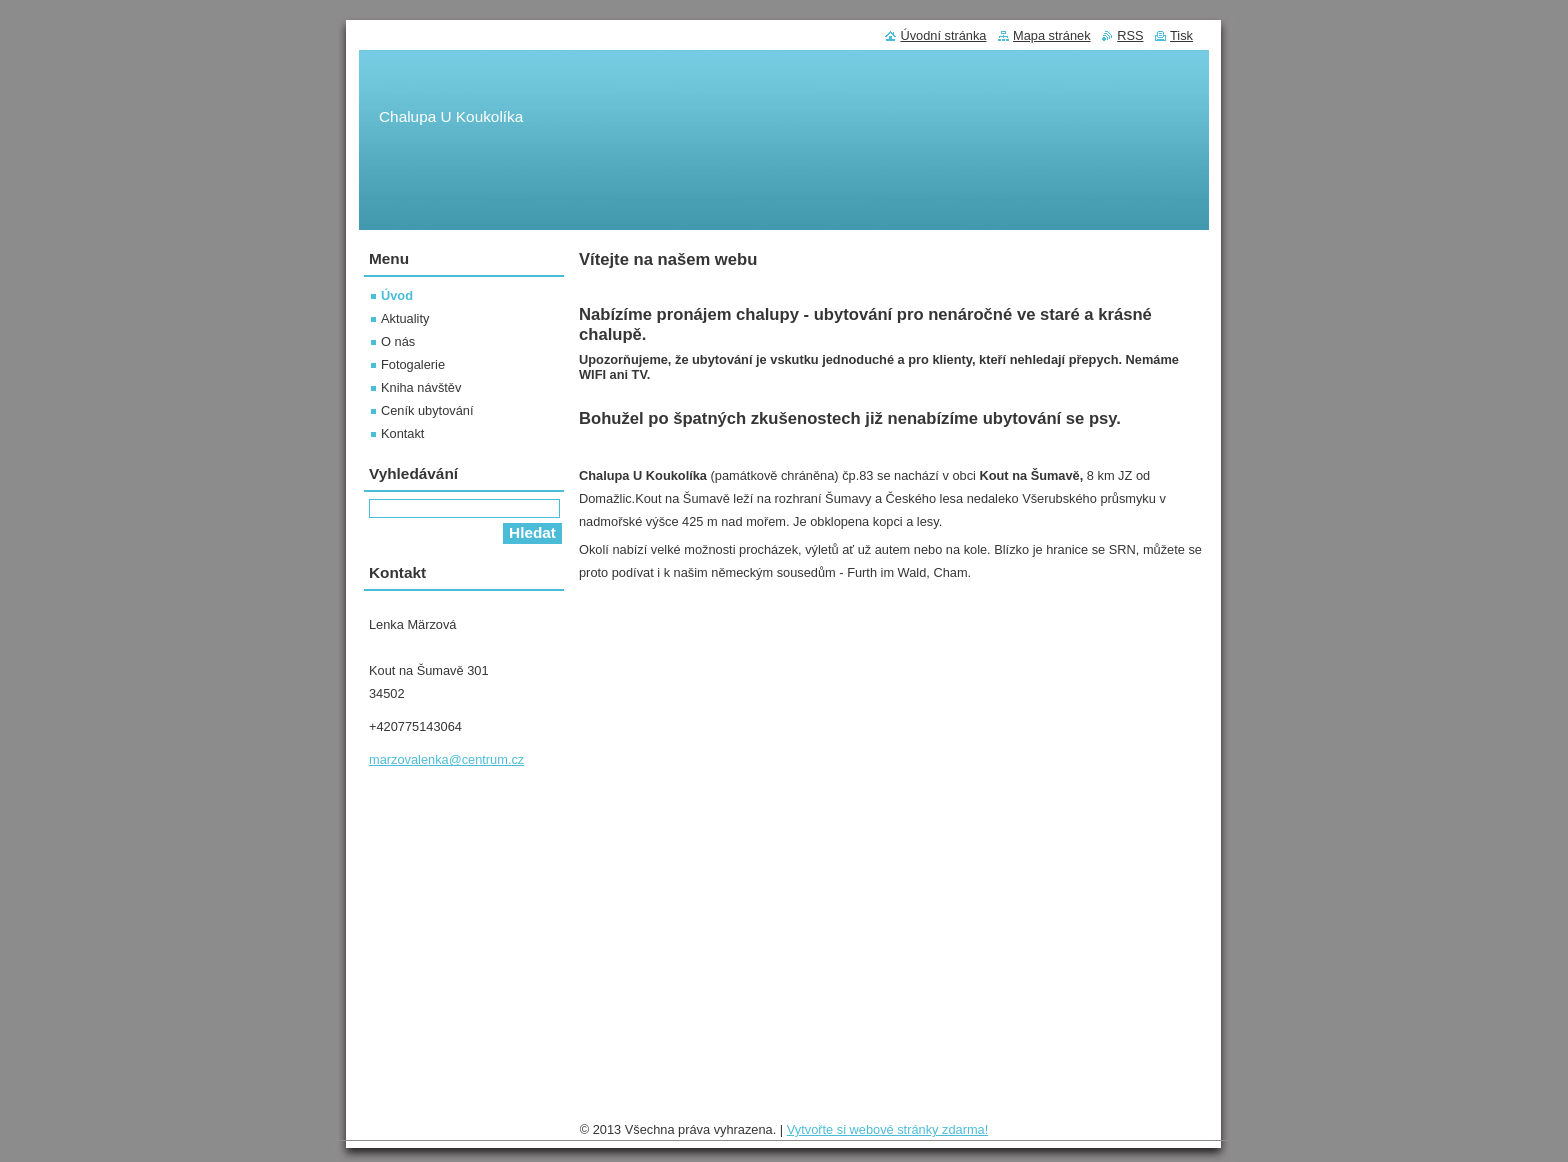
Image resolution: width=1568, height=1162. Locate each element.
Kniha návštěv (421, 387)
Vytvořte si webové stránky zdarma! (888, 1129)
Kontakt (402, 433)
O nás (398, 341)
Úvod (397, 295)
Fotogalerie (413, 364)
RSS (1130, 35)
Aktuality (405, 318)
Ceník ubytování (427, 410)
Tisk (1181, 35)
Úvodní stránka (943, 35)
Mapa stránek (1052, 35)
